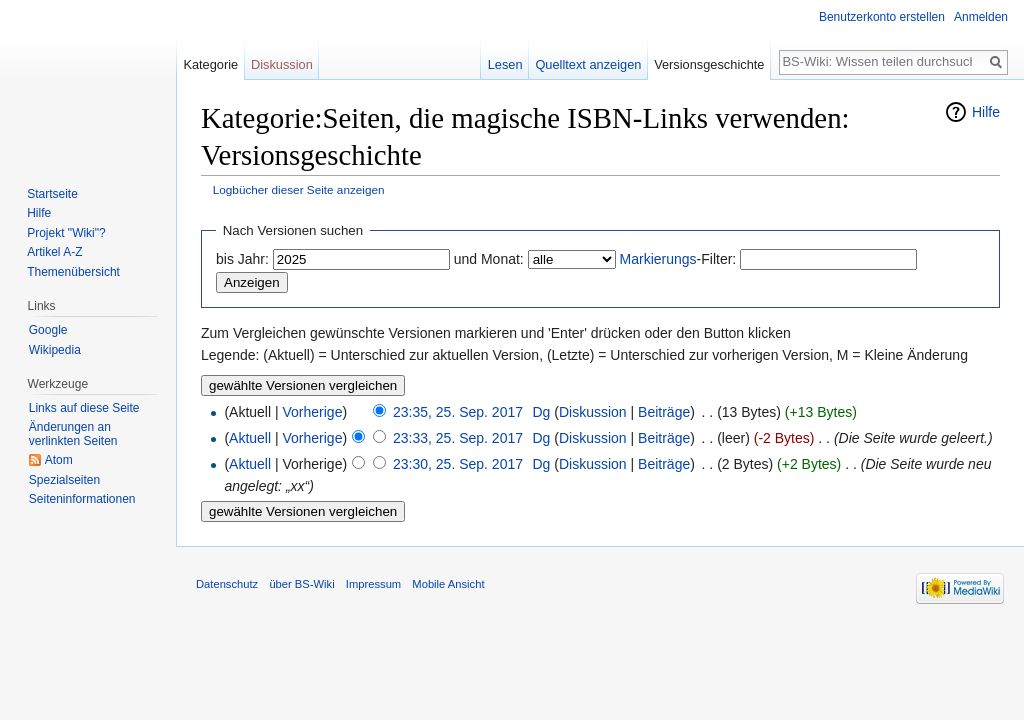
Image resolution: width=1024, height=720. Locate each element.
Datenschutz (227, 584)
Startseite (52, 194)
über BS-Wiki (301, 584)
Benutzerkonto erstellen (882, 17)
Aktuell (250, 438)
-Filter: (678, 259)
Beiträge (664, 412)
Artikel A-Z (54, 252)
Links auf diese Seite (84, 408)
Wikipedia (55, 350)
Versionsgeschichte (709, 64)
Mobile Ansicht (448, 584)
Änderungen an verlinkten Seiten (73, 434)
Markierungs (658, 259)
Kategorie (210, 64)
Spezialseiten (64, 480)
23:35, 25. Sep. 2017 (458, 412)
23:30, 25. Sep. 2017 (458, 464)
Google (48, 330)
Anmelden (981, 17)
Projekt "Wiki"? (66, 233)
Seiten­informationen (82, 499)
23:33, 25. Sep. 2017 (458, 438)
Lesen (505, 64)
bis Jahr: (242, 259)
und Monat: (489, 259)
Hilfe (986, 112)
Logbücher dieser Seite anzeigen (299, 189)
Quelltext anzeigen (588, 64)
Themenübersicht (73, 272)
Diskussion (593, 412)
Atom (59, 460)
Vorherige (313, 412)
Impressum (373, 584)
